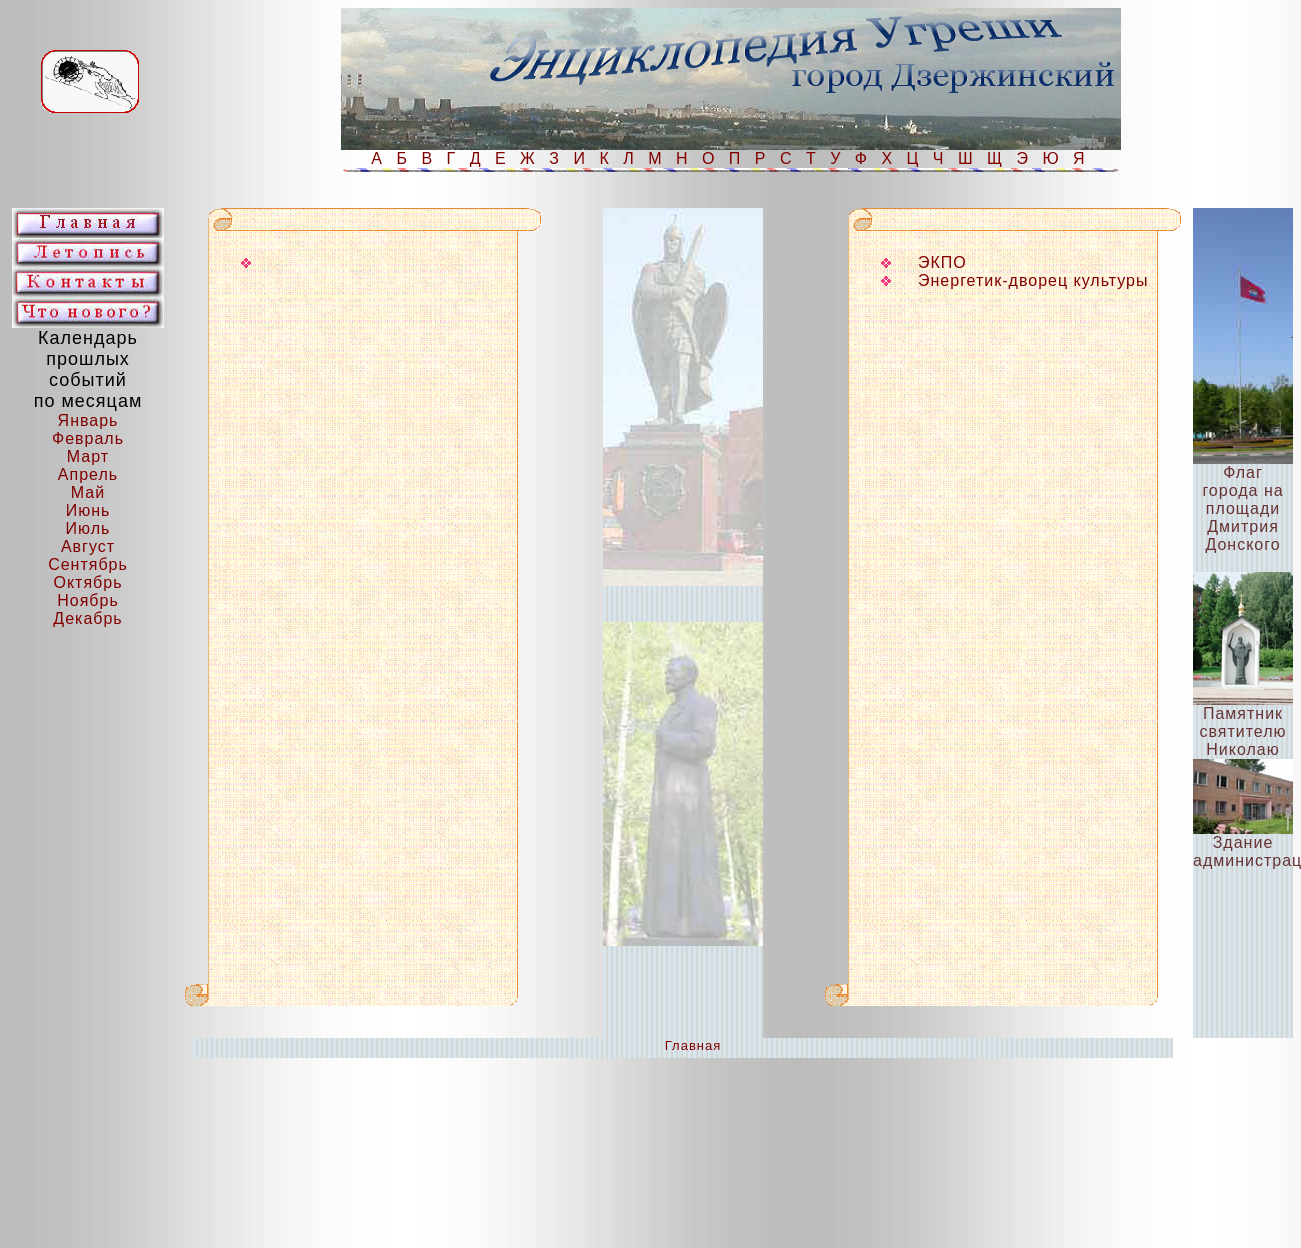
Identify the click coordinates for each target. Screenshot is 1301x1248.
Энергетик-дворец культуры (1033, 280)
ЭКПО (942, 262)
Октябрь (87, 582)
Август (88, 546)
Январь (88, 420)
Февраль (88, 438)
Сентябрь (88, 564)
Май (88, 492)
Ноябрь (88, 600)
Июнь (88, 510)
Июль (88, 528)
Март (88, 456)
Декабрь (87, 618)
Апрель (88, 474)
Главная (693, 1045)
